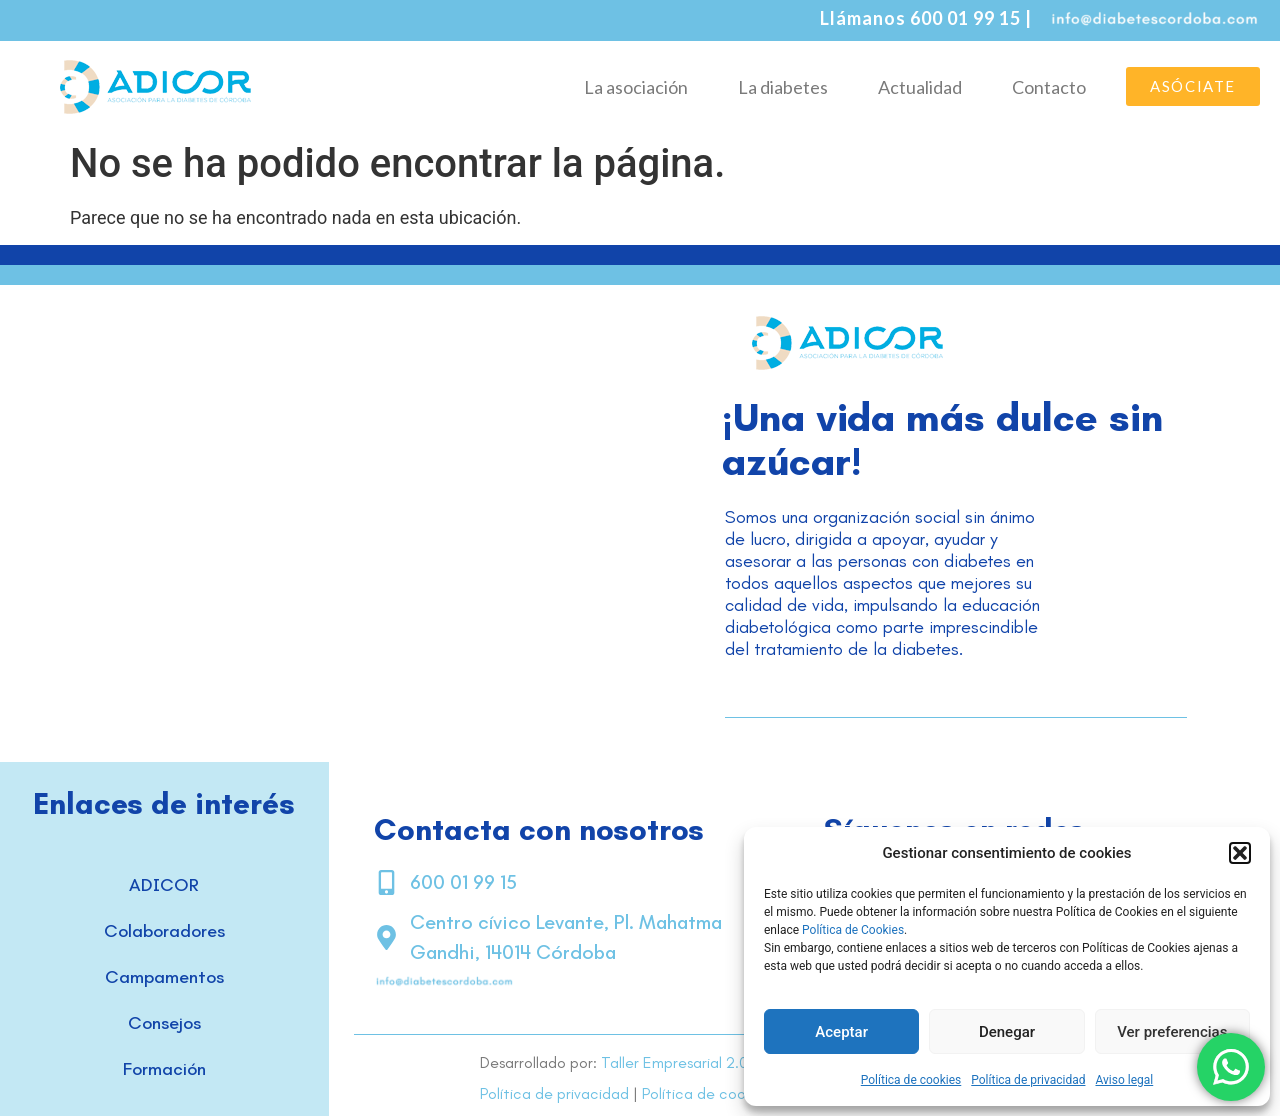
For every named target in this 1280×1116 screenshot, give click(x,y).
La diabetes (783, 87)
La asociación (636, 87)
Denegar (1007, 1032)
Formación (164, 1069)
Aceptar (841, 1032)
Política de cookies (911, 1080)
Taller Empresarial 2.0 (674, 1062)
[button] (1240, 853)
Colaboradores (164, 931)
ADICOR (164, 885)
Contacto (1049, 87)
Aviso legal (1124, 1080)
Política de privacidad (1028, 1080)
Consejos (164, 1023)
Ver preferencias (1172, 1032)
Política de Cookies (853, 930)
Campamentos (164, 977)
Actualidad (920, 87)
